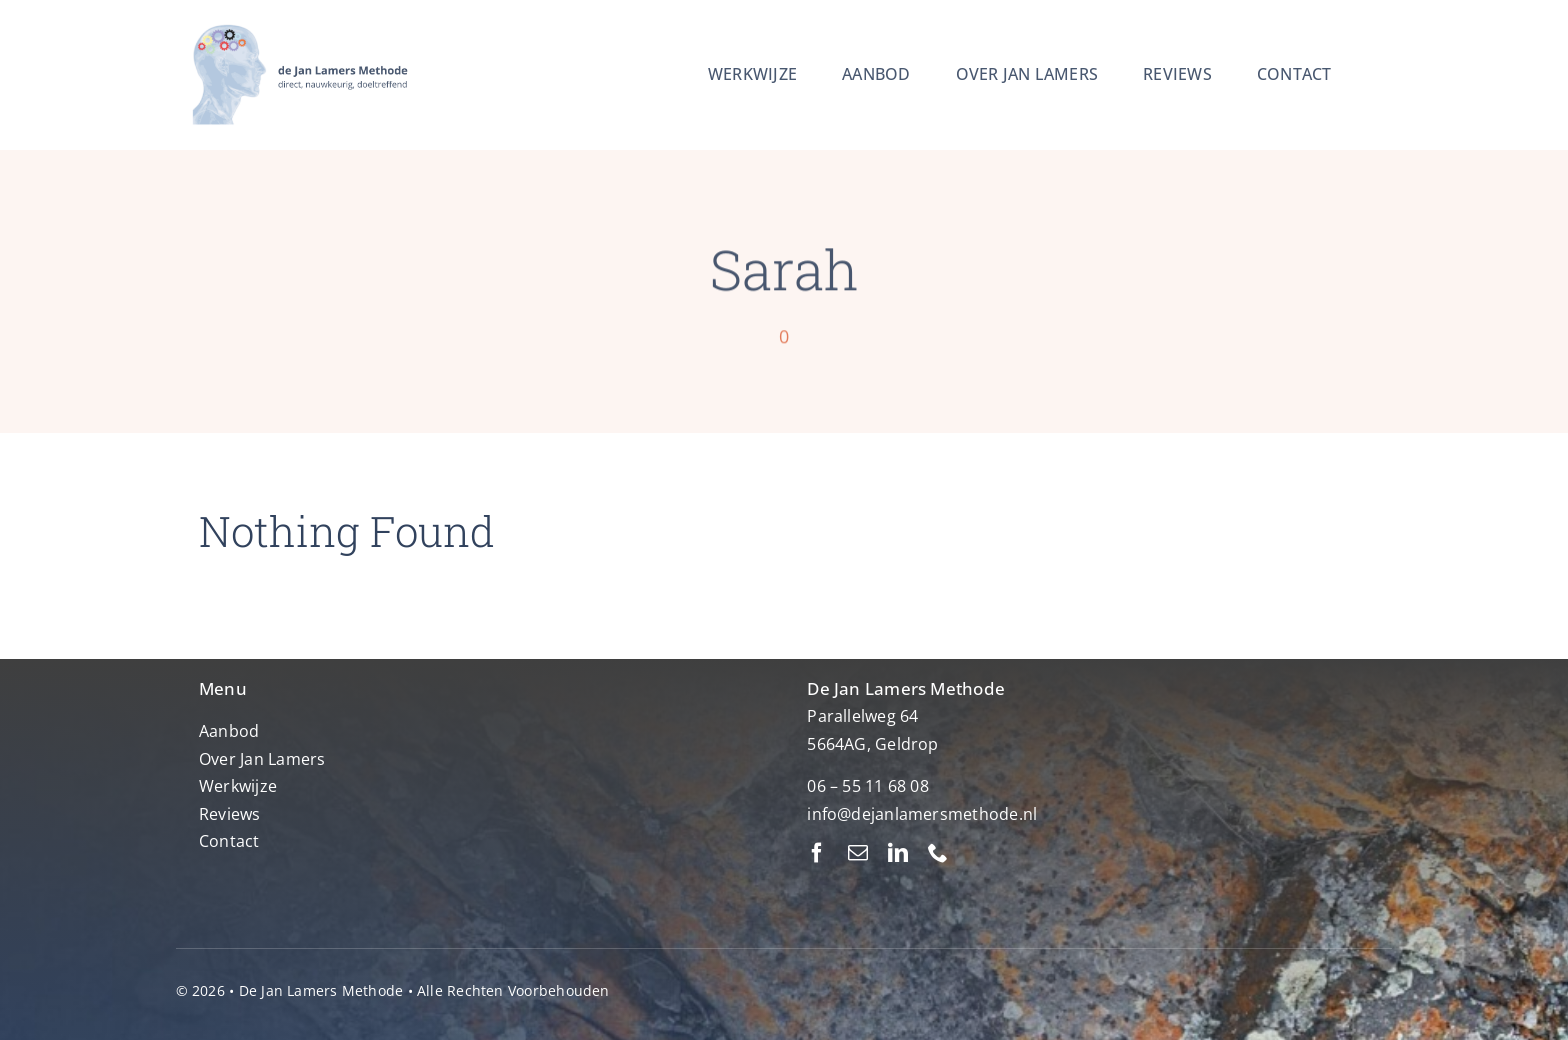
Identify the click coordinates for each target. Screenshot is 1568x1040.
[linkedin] (898, 853)
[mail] (858, 853)
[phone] (938, 853)
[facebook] (817, 853)
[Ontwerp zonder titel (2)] (297, 24)
